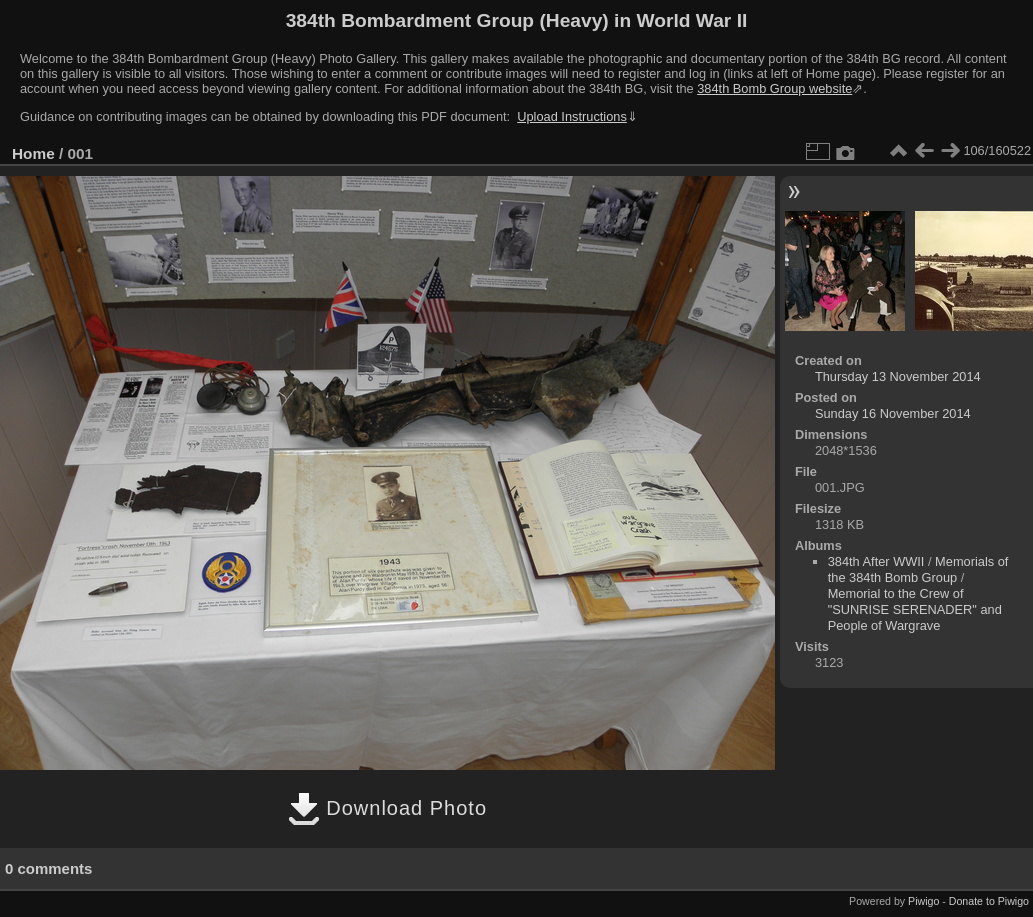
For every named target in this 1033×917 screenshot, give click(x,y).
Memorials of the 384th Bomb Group (918, 569)
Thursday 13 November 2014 (898, 376)
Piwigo (923, 901)
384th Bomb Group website (774, 88)
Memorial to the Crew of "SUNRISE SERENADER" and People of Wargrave (915, 609)
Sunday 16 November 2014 (893, 413)
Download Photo (387, 808)
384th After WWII (876, 561)
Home (33, 153)
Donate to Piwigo (989, 901)
